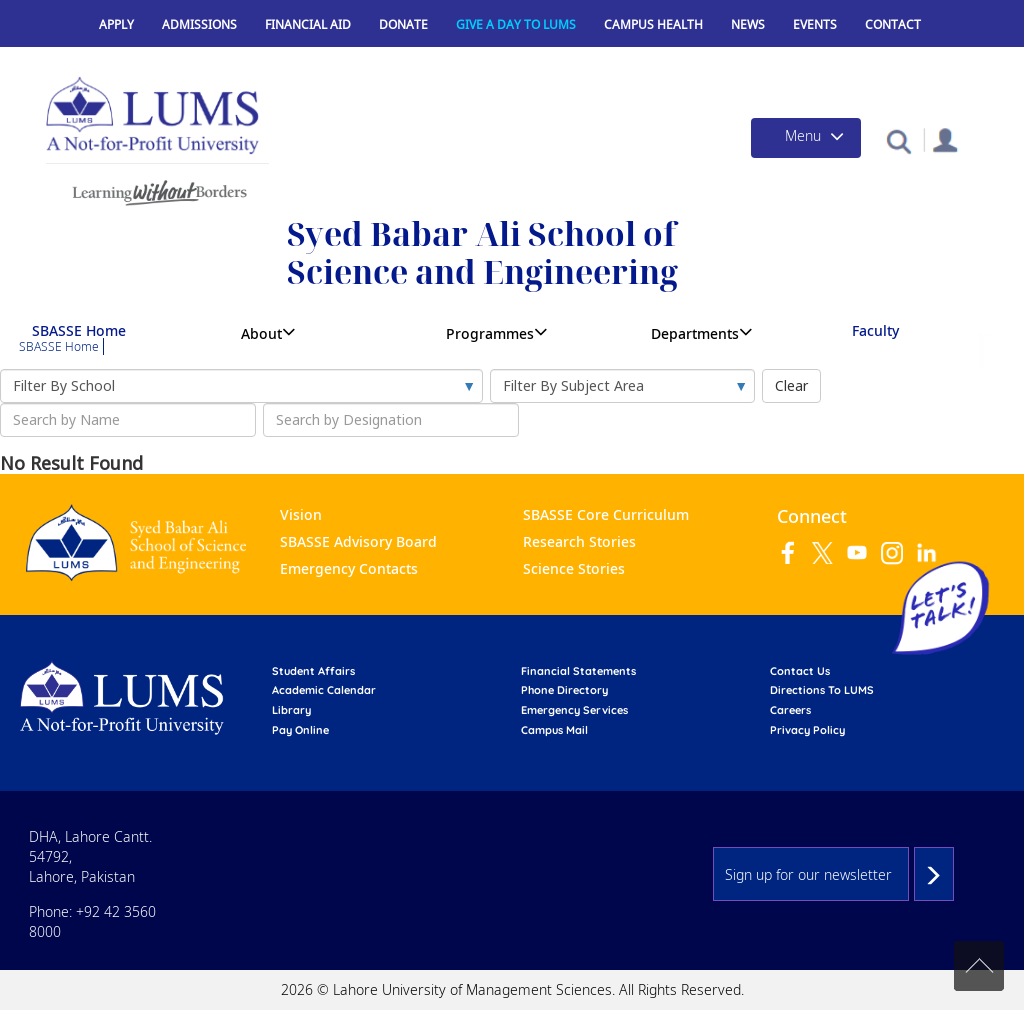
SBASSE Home (79, 330)
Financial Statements (578, 671)
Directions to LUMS (822, 690)
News (748, 24)
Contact (893, 24)
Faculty (875, 330)
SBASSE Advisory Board (358, 541)
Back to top (979, 966)
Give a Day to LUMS (516, 24)
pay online (300, 730)
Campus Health (653, 24)
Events (815, 24)
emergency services (574, 710)
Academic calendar (324, 690)
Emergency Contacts (349, 568)
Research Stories (579, 541)
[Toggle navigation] (806, 138)
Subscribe (934, 874)
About (261, 333)
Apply (116, 24)
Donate (403, 24)
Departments (695, 333)
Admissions (199, 24)
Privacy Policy (807, 730)
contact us (800, 671)
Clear (791, 385)
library (291, 710)
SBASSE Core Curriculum (606, 514)
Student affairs (313, 671)
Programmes (490, 333)
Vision (301, 514)
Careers (790, 710)
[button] (898, 140)
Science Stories (574, 568)
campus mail (554, 730)
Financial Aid (308, 24)
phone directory (564, 690)
